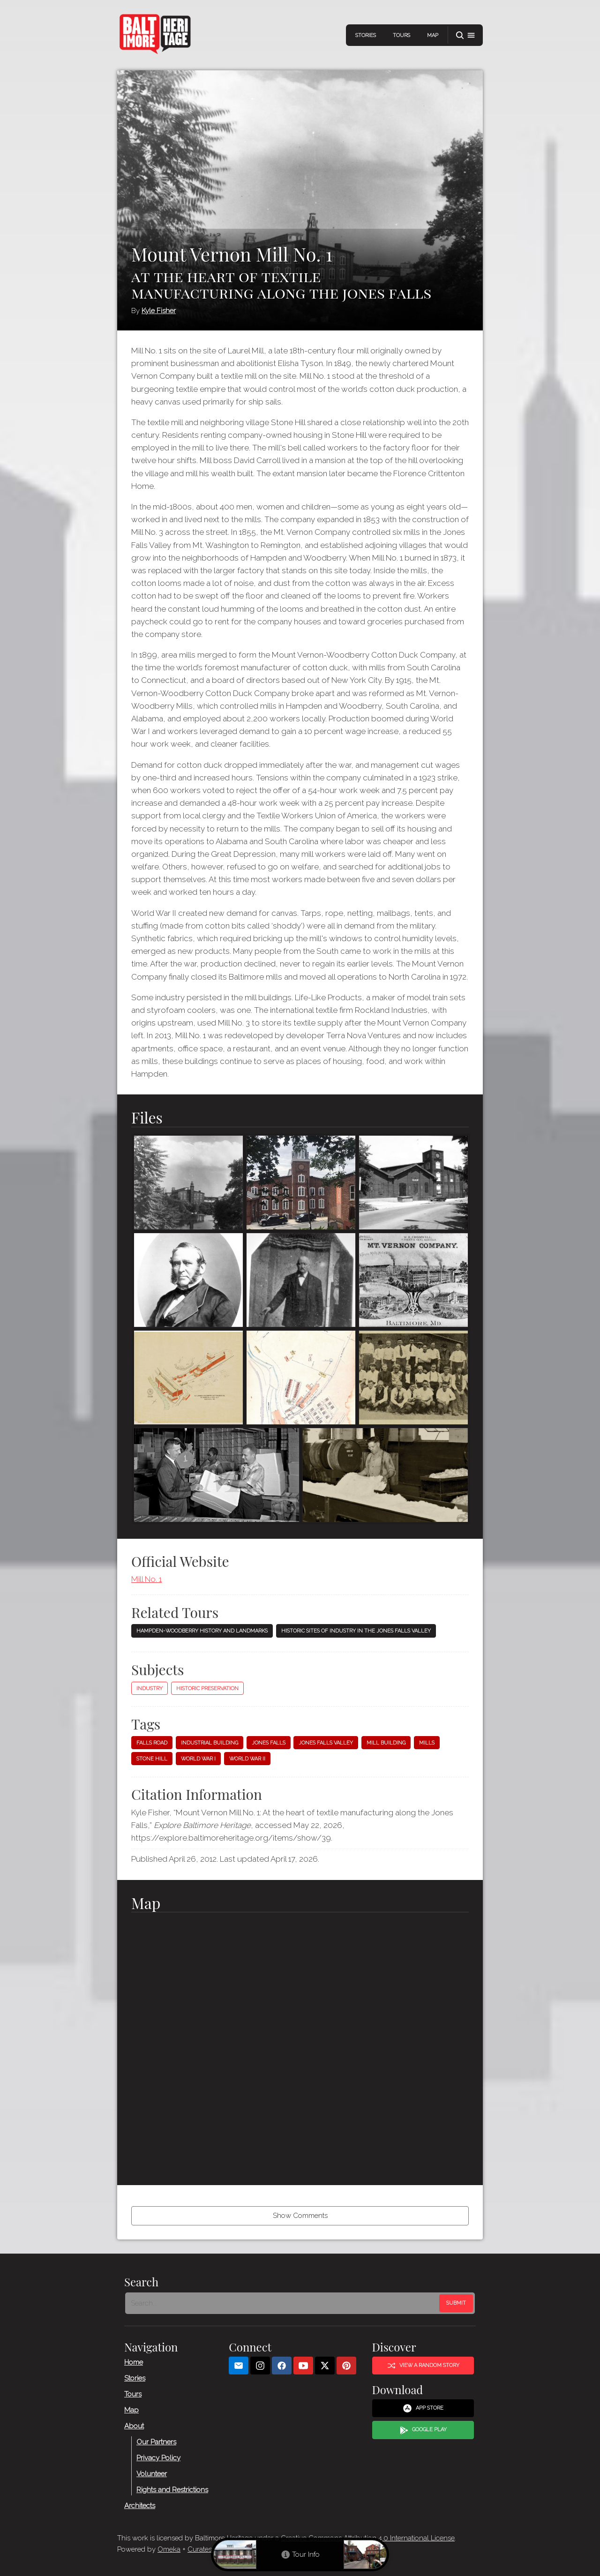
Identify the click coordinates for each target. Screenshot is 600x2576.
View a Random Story (423, 2365)
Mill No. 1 (146, 1579)
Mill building (386, 1743)
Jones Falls (268, 1743)
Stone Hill (151, 1759)
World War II (247, 1759)
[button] (465, 35)
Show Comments (300, 2215)
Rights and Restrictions (172, 2490)
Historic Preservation (207, 1688)
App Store (423, 2408)
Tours (401, 35)
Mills (427, 1743)
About (134, 2426)
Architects (139, 2505)
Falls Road (151, 1743)
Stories (365, 35)
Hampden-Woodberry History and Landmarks (202, 1631)
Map (432, 35)
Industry (149, 1688)
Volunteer (151, 2474)
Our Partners (156, 2442)
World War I (198, 1759)
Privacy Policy (158, 2458)
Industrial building (209, 1743)
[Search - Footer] (283, 2303)
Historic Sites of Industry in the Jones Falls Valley (356, 1631)
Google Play (423, 2430)
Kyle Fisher (159, 311)
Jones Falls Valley (326, 1743)
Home (133, 2362)
